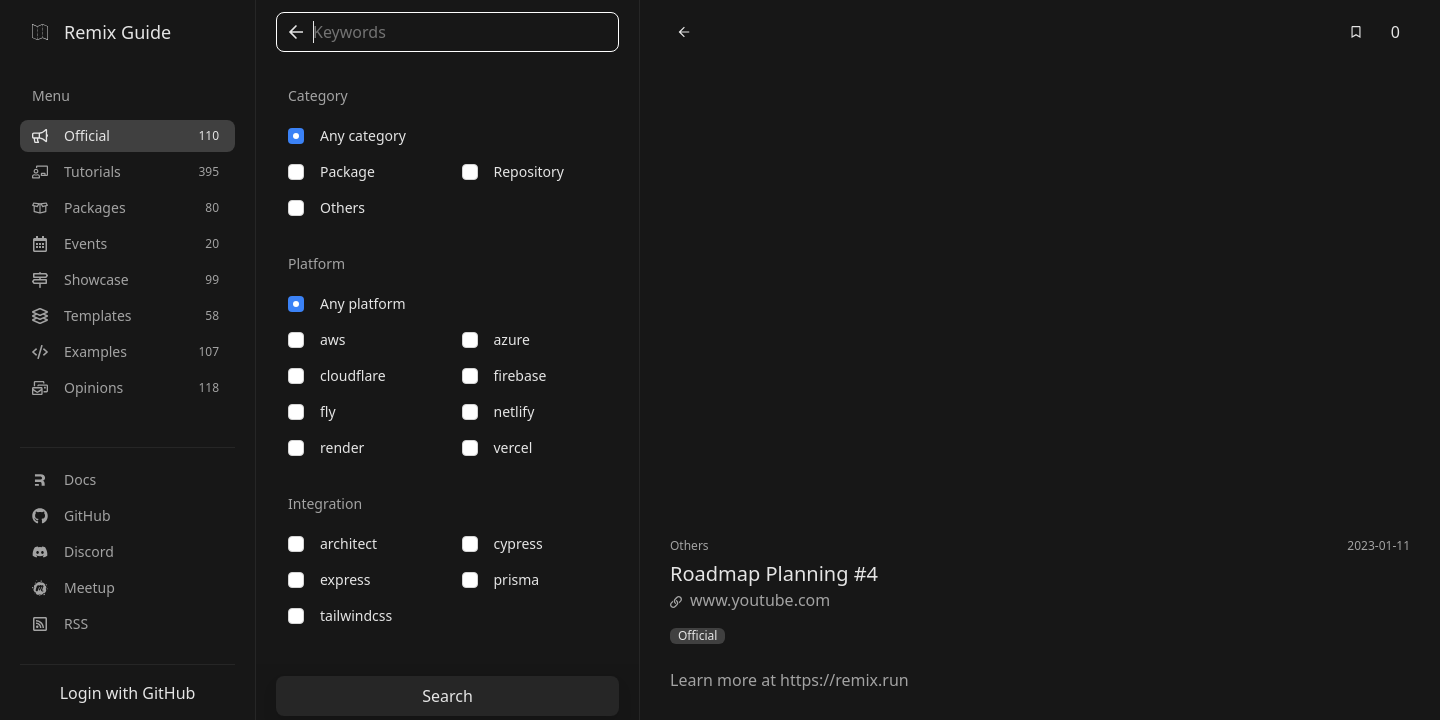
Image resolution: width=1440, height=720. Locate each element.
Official (697, 636)
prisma (501, 579)
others (326, 207)
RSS (60, 623)
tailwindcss (340, 615)
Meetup (73, 587)
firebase (504, 375)
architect (332, 543)
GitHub (71, 515)
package (331, 171)
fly (312, 411)
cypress (502, 543)
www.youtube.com (750, 600)
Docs (64, 479)
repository (513, 171)
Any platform (347, 303)
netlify (498, 411)
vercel (497, 447)
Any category (347, 135)
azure (496, 339)
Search (447, 696)
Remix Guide (101, 32)
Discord (73, 551)
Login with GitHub (128, 693)
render (326, 447)
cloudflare (337, 375)
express (329, 579)
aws (317, 339)
